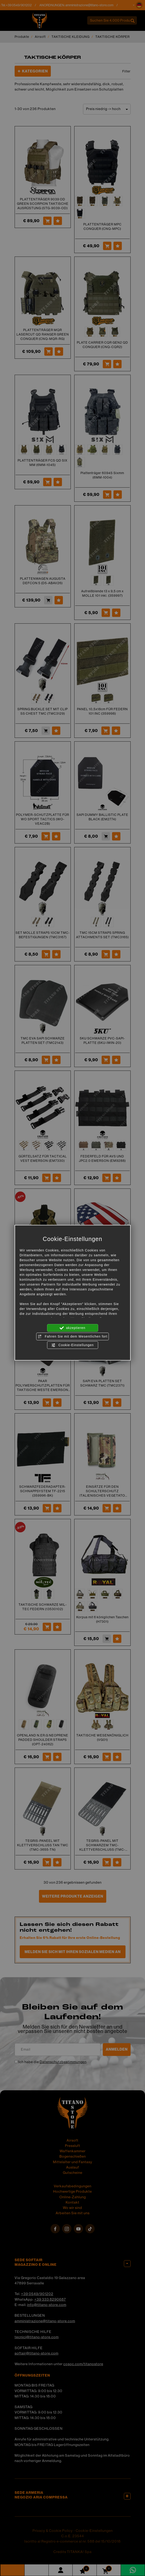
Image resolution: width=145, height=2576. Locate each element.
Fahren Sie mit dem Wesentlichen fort (72, 1337)
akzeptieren (72, 1328)
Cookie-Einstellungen (72, 1345)
